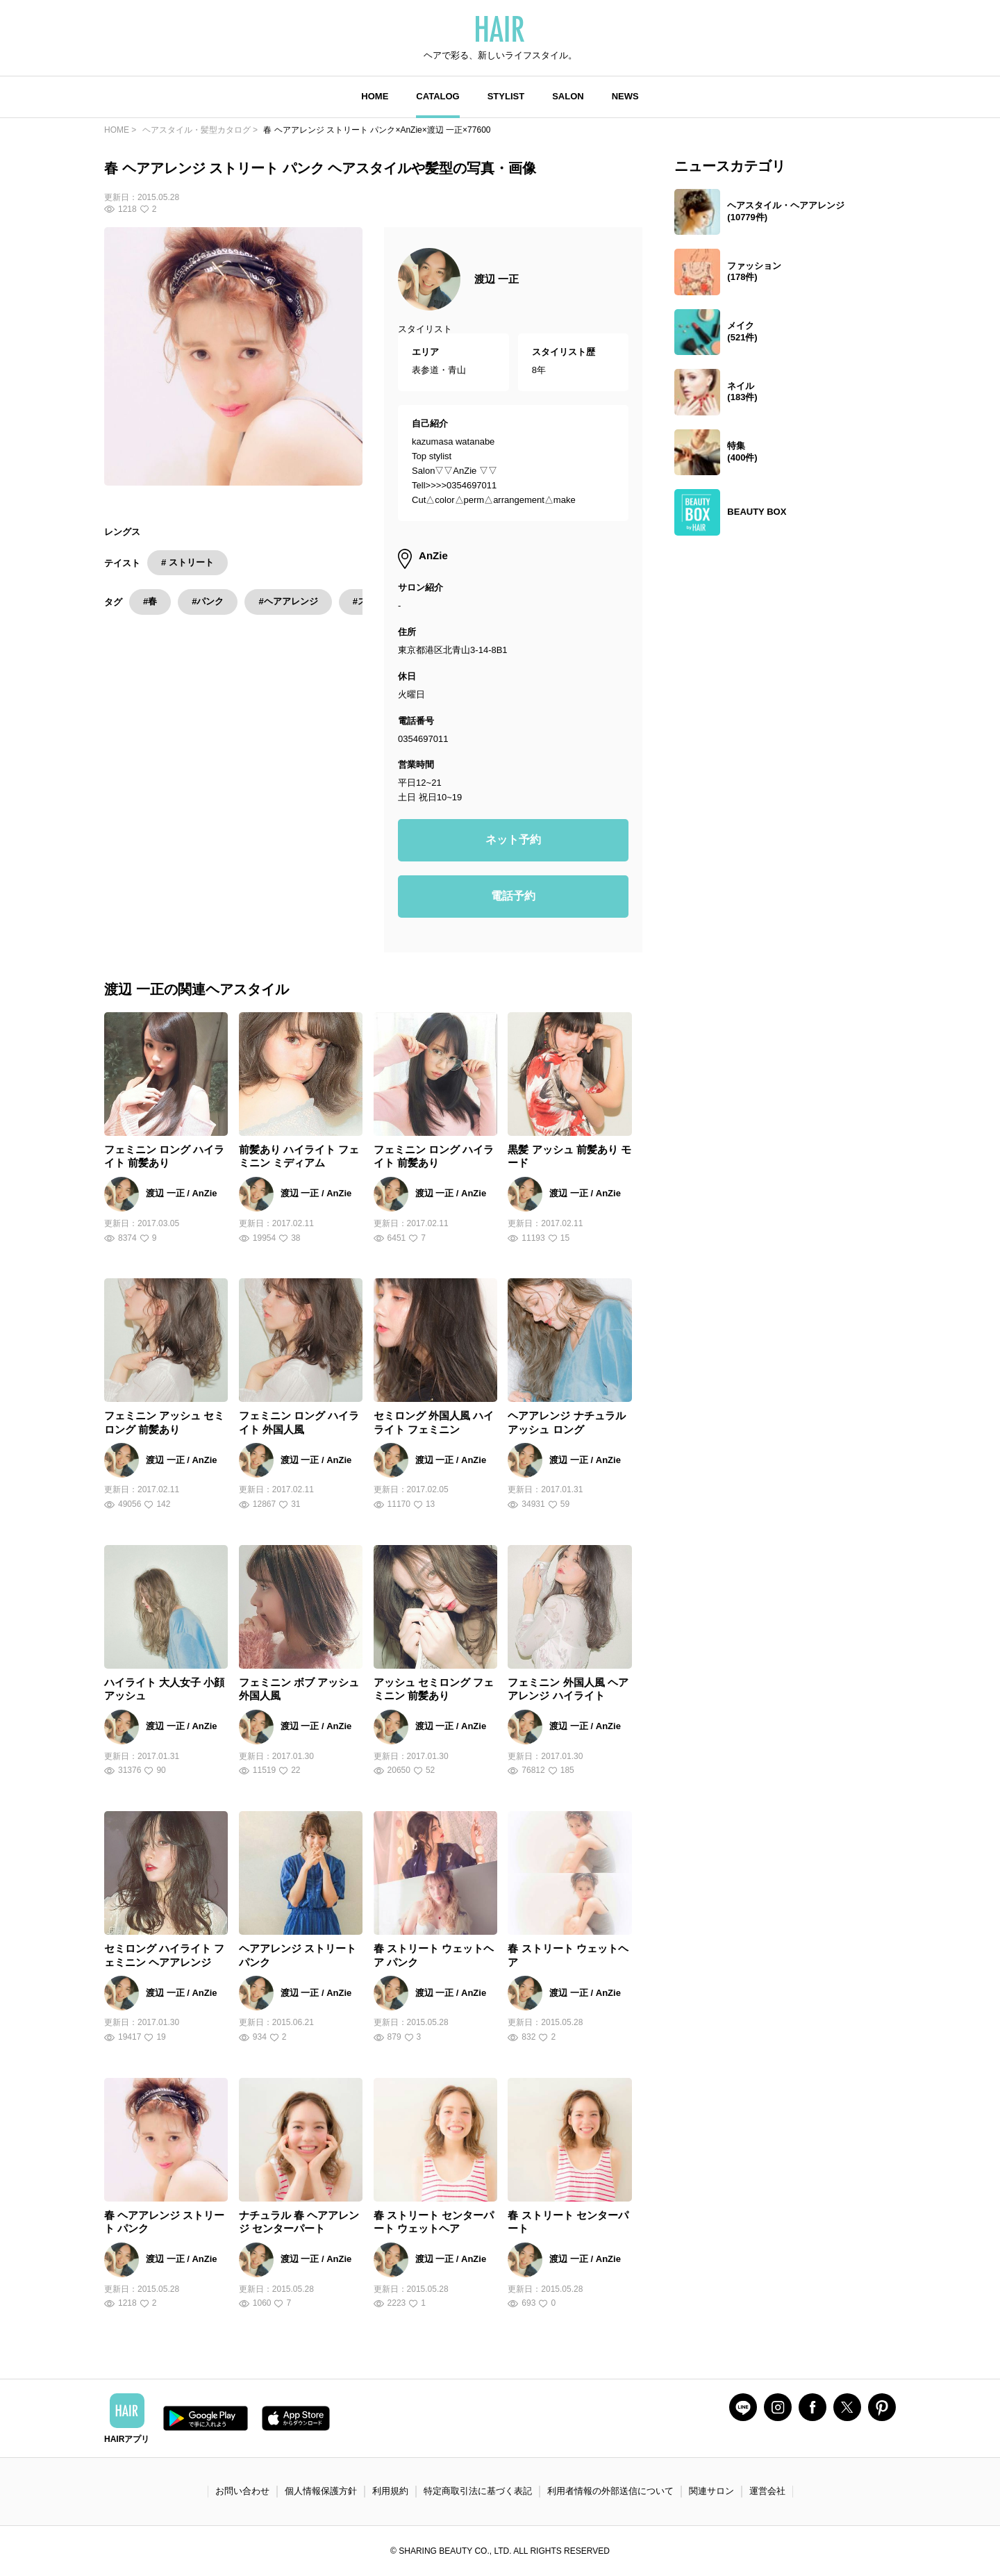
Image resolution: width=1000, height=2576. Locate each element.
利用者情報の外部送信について (610, 2491)
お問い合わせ (242, 2491)
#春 (150, 601)
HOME (374, 96)
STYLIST (506, 96)
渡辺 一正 (496, 279)
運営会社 (767, 2491)
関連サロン (711, 2491)
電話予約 (513, 896)
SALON (568, 96)
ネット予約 (513, 839)
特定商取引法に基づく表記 (478, 2491)
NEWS (625, 96)
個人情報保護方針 (321, 2491)
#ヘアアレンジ (287, 601)
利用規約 (390, 2491)
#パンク (208, 601)
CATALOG (437, 96)
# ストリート (187, 562)
